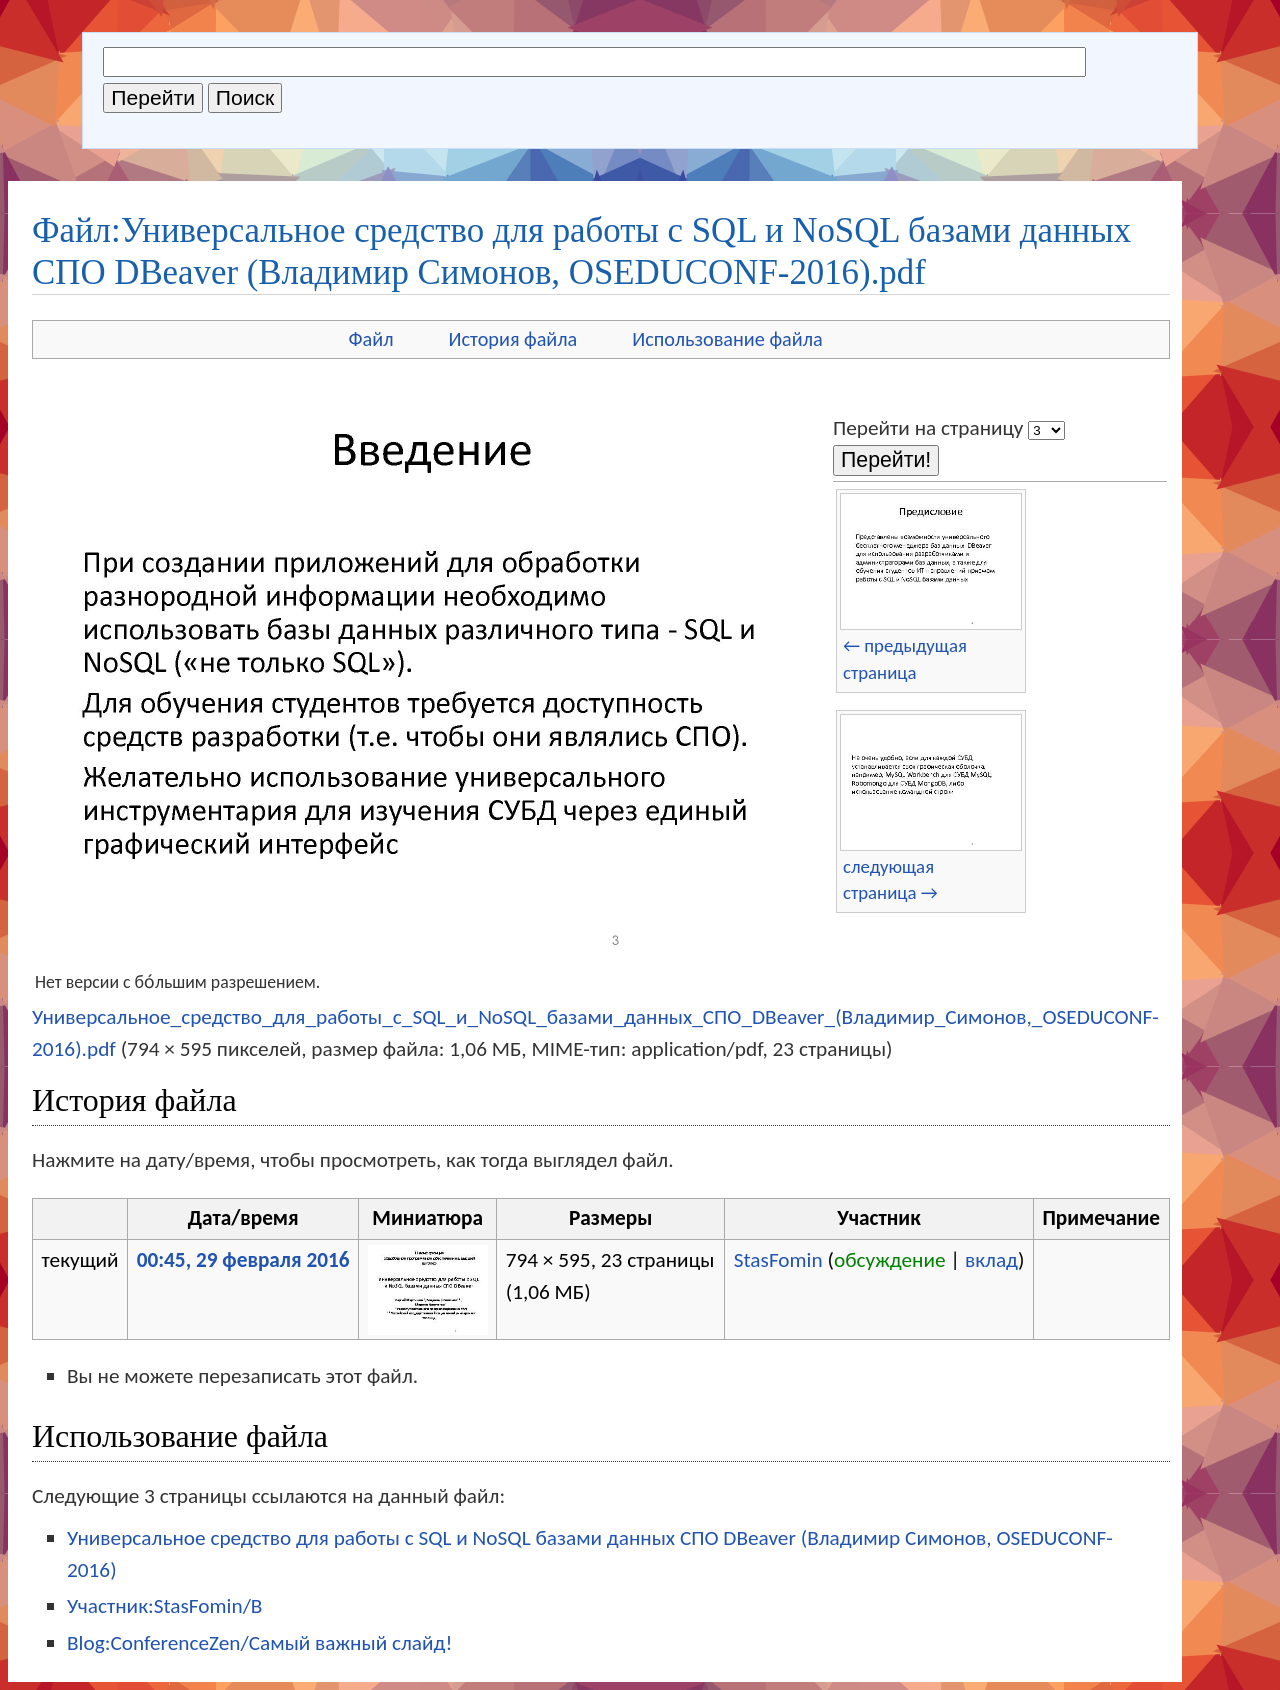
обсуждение (890, 1260)
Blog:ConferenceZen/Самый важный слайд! (259, 1643)
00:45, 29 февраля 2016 (243, 1260)
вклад (991, 1260)
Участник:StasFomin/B (164, 1606)
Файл (370, 339)
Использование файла (727, 339)
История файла (513, 339)
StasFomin (778, 1260)
